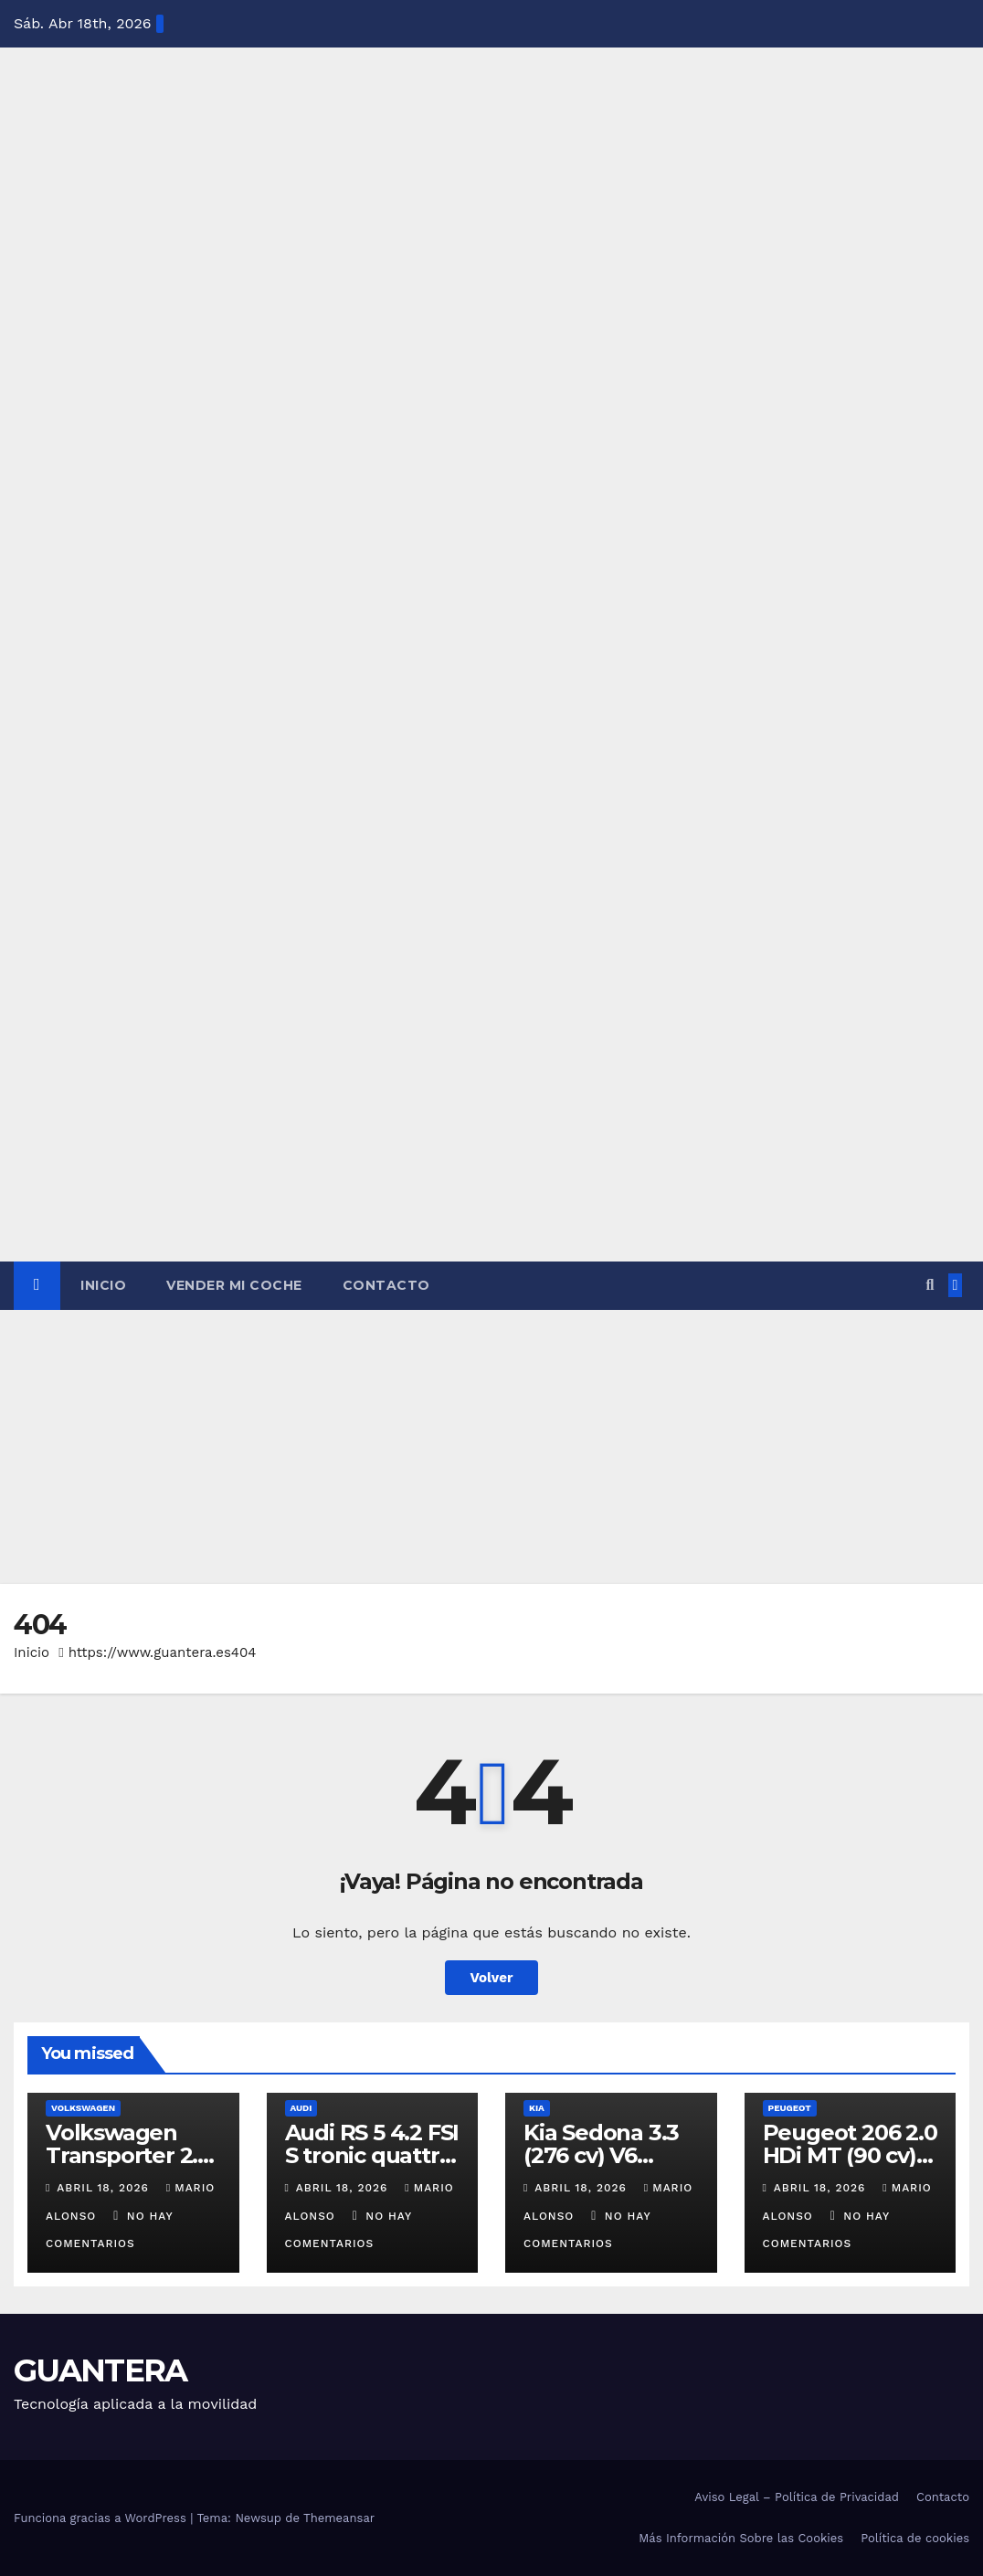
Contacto (386, 1285)
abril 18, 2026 (105, 2187)
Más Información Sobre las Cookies (741, 2538)
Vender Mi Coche (234, 1285)
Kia (536, 2108)
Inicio (103, 1285)
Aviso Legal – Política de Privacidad (796, 2497)
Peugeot (789, 2108)
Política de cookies (915, 2538)
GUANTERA (100, 2370)
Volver (491, 1977)
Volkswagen (83, 2108)
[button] (929, 1284)
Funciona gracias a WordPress (102, 2518)
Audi (301, 2108)
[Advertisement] (491, 1447)
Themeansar (339, 2518)
